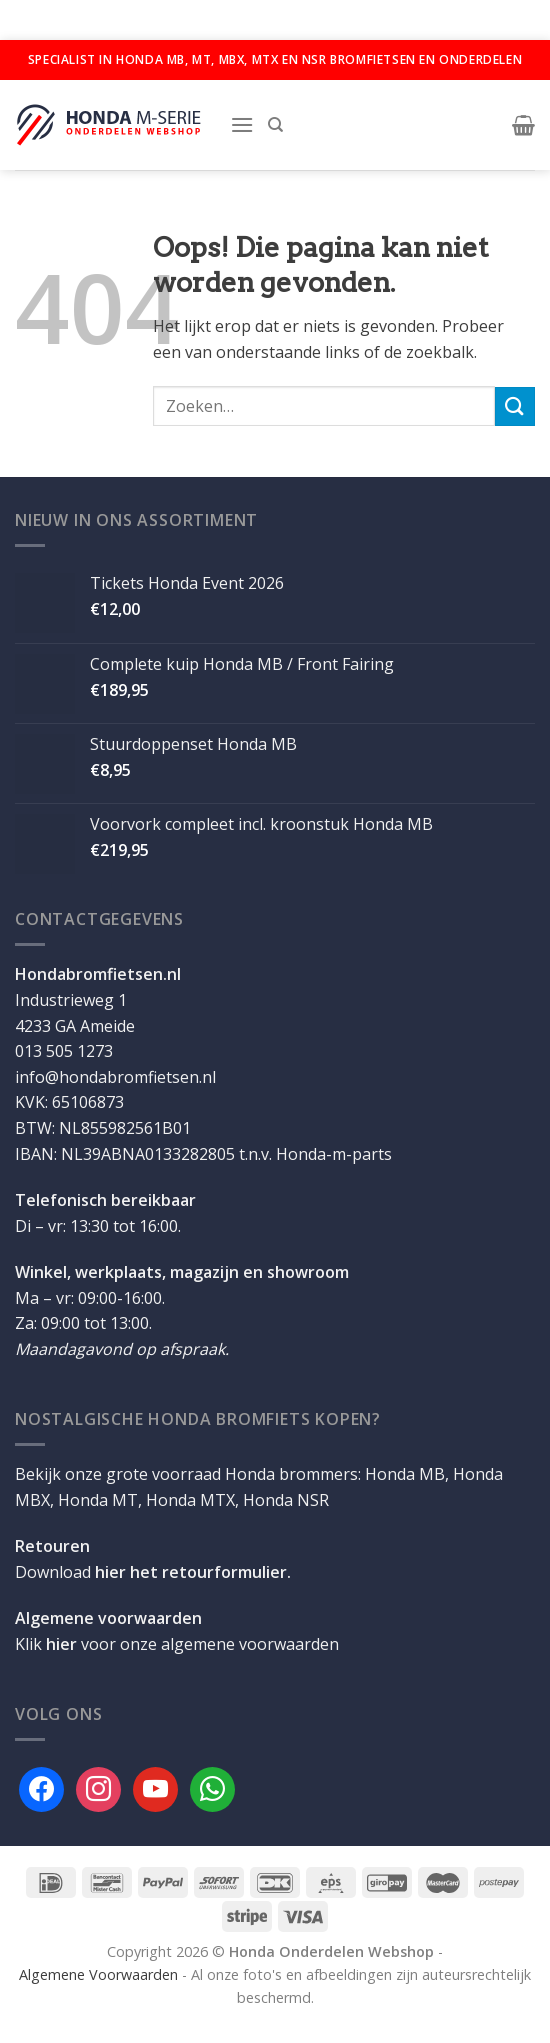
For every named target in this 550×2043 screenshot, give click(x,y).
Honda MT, (100, 1500)
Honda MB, (407, 1474)
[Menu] (242, 124)
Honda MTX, (192, 1500)
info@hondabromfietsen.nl (115, 1077)
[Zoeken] (275, 125)
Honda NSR (286, 1500)
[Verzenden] (515, 406)
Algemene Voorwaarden (98, 1974)
